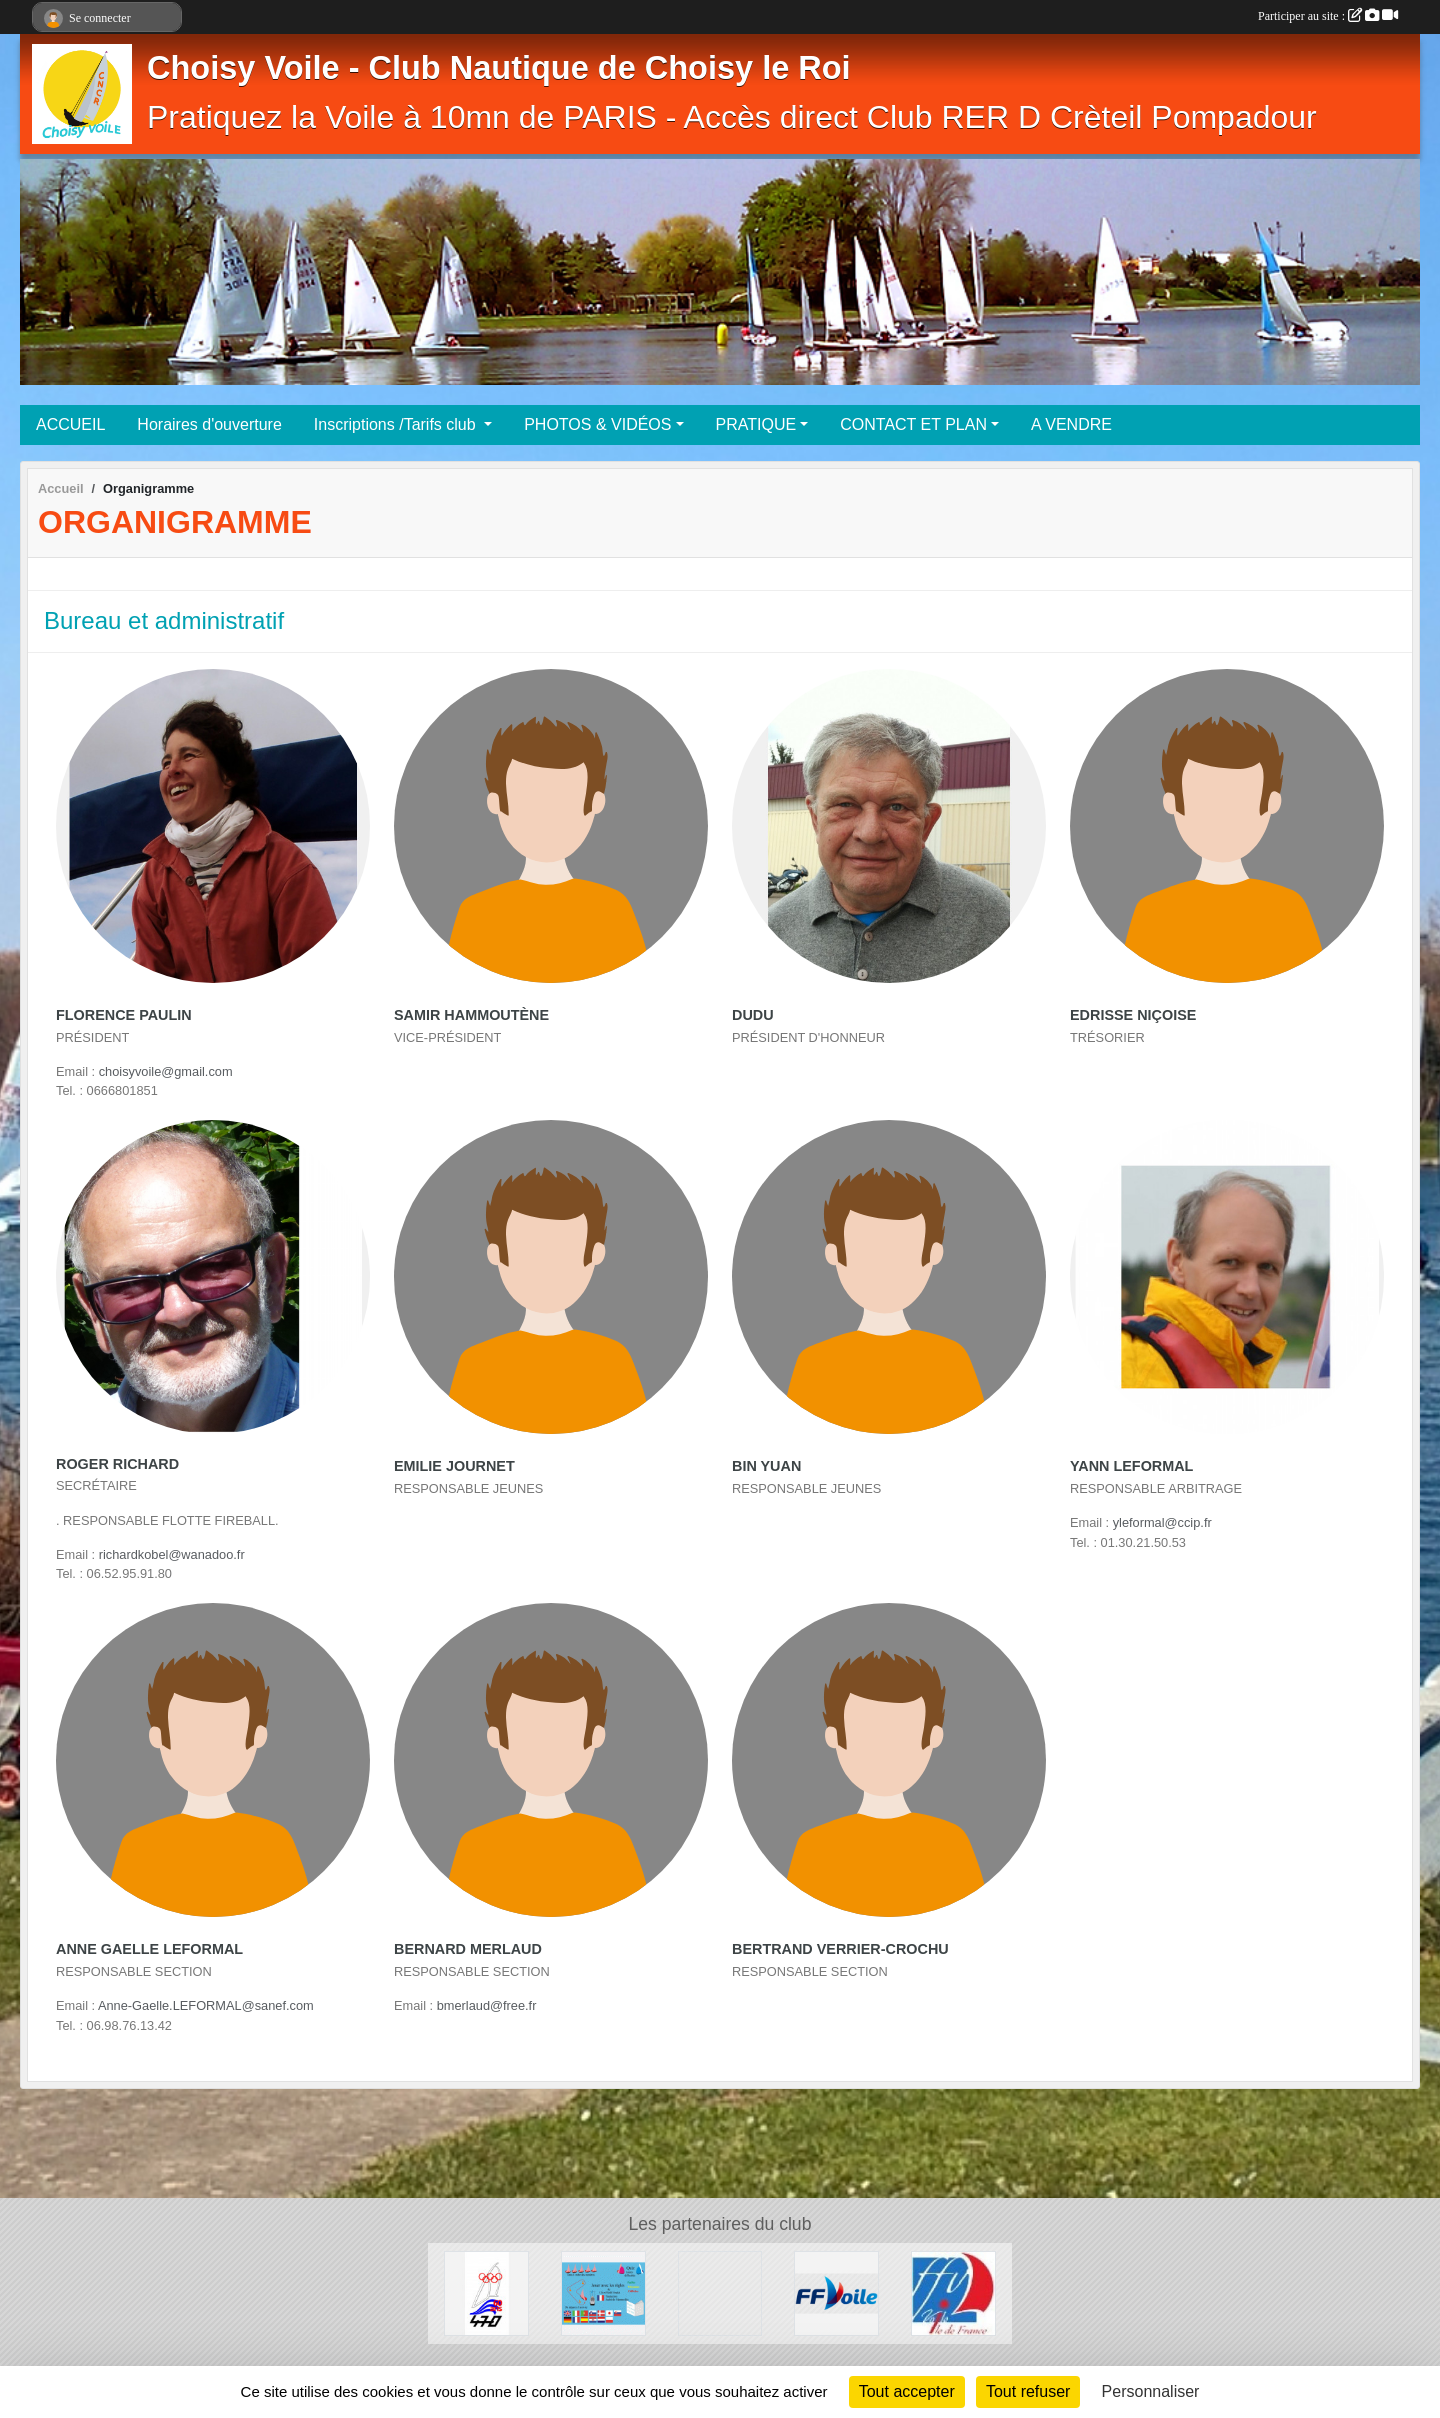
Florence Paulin (124, 1015)
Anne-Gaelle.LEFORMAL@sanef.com (206, 2005)
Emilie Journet (454, 1466)
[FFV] (836, 2292)
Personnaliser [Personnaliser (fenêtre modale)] (1151, 2391)
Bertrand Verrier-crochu (840, 1949)
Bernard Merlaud (468, 1949)
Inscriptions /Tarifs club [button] (397, 424)
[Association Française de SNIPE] (720, 2292)
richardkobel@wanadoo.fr (172, 1554)
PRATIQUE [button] (756, 424)
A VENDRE (1071, 424)
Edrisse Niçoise (1133, 1015)
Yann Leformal (1131, 1466)
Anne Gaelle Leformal (149, 1949)
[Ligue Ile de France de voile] (953, 2292)
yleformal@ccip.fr (1162, 1522)
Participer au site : (1328, 16)
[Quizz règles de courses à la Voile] (603, 2292)
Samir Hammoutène (471, 1015)
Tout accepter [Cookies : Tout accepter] (907, 2391)
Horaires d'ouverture (209, 424)
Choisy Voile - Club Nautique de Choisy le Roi (499, 68)
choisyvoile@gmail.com (166, 1071)
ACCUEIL (70, 424)
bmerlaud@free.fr (487, 2005)
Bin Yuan (766, 1466)
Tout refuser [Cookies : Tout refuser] (1028, 2391)
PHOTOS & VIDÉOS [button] (597, 424)
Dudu (753, 1015)
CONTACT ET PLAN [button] (913, 424)
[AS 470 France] (486, 2292)
